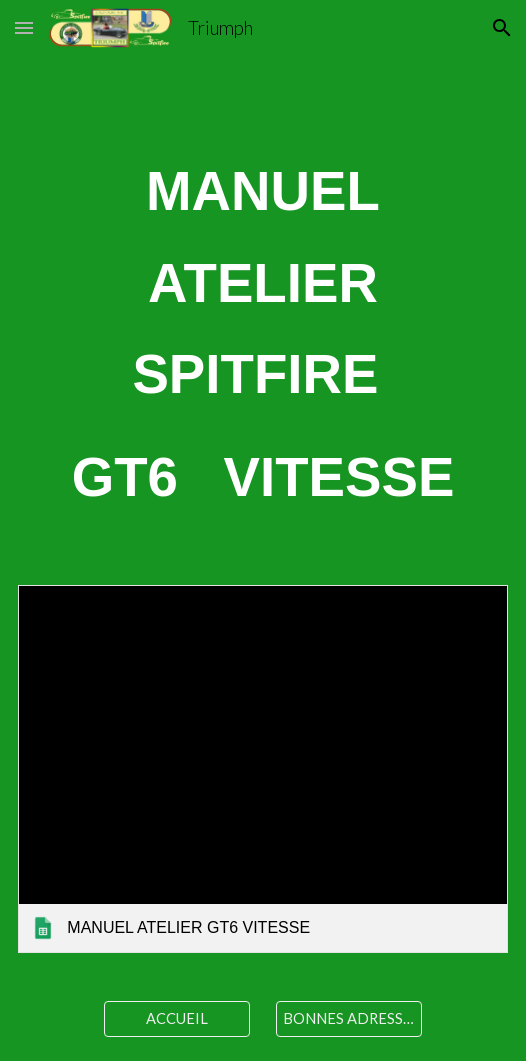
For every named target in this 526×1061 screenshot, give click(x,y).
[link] (263, 769)
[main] (263, 334)
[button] (24, 27)
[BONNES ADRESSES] (349, 1018)
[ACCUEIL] (177, 1018)
